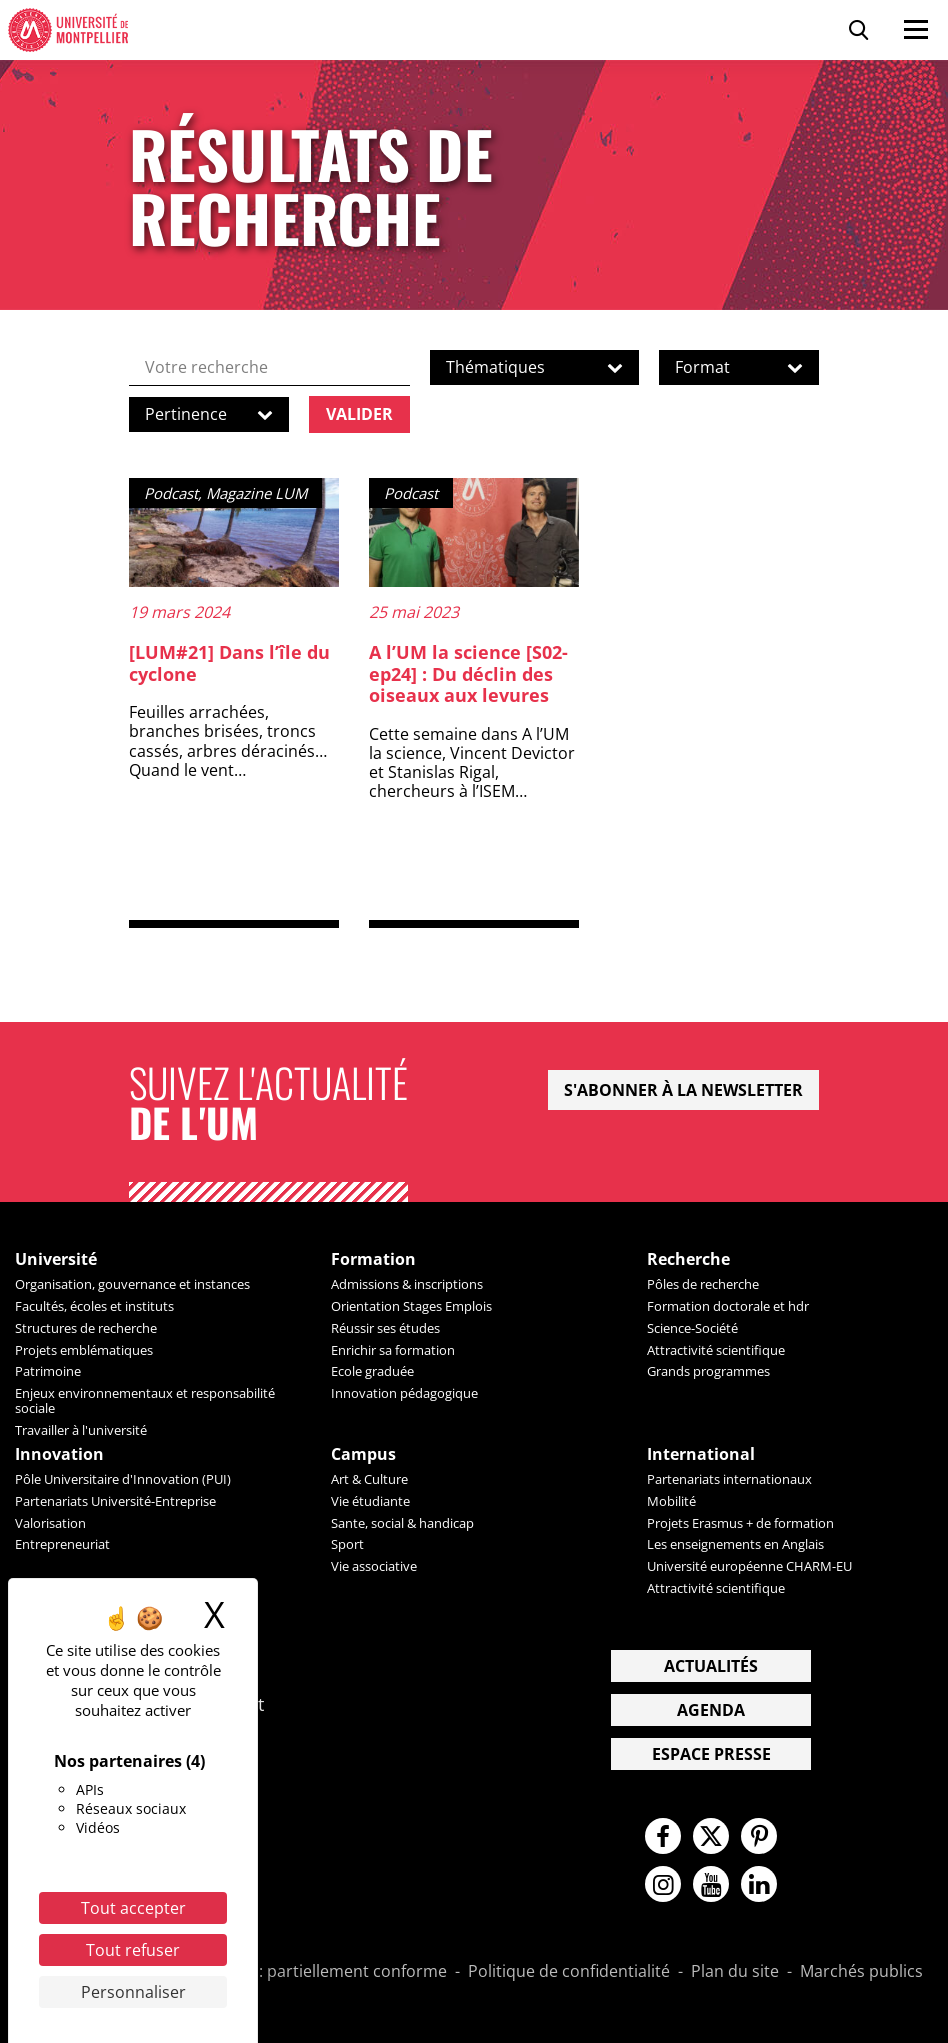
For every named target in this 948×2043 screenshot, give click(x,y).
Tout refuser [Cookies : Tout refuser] (133, 1950)
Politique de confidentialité (569, 1972)
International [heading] (701, 1454)
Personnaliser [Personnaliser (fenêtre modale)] (133, 1992)
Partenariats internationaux (729, 1479)
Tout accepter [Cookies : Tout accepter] (133, 1908)
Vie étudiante (370, 1501)
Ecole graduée (372, 1371)
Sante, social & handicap (402, 1523)
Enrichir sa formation (393, 1350)
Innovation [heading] (59, 1454)
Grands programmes (708, 1371)
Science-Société (692, 1328)
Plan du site (735, 1972)
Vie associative (374, 1566)
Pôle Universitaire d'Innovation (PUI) (123, 1479)
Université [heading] (56, 1259)
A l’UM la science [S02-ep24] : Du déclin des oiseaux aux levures (468, 673)
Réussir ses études (385, 1328)
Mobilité (671, 1501)
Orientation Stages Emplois (411, 1306)
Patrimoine (48, 1371)
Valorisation (50, 1523)
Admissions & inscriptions (407, 1284)
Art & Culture (369, 1479)
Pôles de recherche (703, 1284)
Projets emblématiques (84, 1350)
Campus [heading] (363, 1454)
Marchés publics (861, 1972)
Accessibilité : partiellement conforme (305, 1972)
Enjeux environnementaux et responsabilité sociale (145, 1400)
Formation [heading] (373, 1259)
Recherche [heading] (688, 1259)
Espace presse (711, 1754)
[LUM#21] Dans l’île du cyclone (229, 663)
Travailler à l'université (81, 1430)
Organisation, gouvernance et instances (132, 1284)
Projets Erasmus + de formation (740, 1523)
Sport (347, 1544)
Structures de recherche (86, 1328)
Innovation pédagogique (404, 1393)
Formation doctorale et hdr (728, 1306)
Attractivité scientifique (716, 1350)
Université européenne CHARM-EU (749, 1566)
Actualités (711, 1666)
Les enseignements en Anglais (735, 1544)
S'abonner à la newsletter (683, 1090)
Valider (359, 414)
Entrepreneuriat (62, 1544)
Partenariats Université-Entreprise (115, 1501)
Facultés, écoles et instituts (94, 1306)
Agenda (711, 1710)
